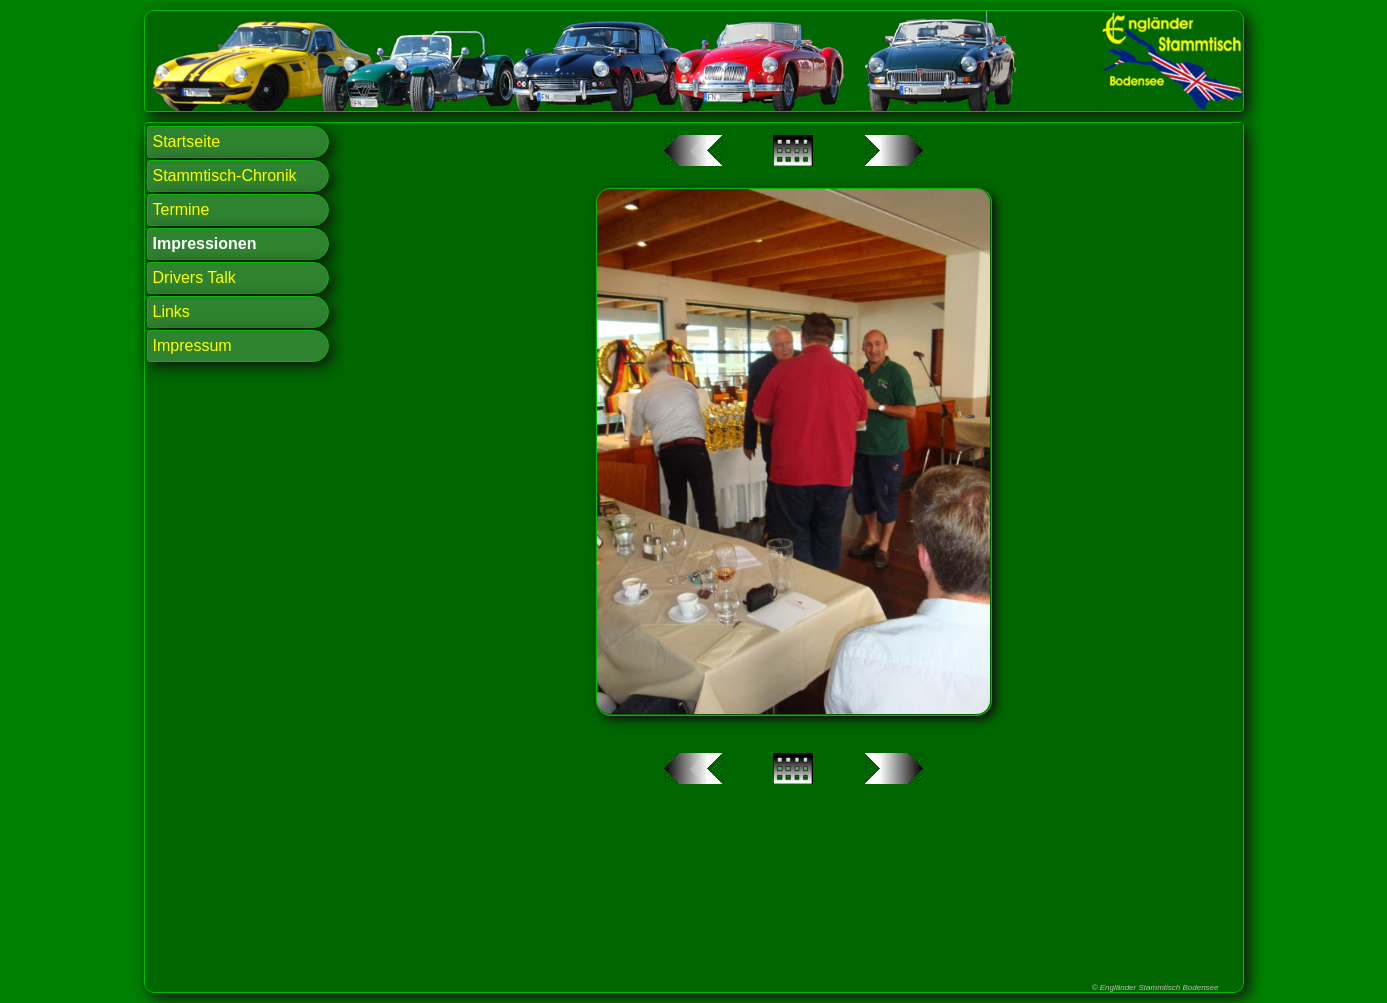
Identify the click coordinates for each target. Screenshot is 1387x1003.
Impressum (192, 345)
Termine (181, 209)
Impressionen (205, 243)
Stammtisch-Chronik (225, 175)
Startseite (187, 141)
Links (171, 311)
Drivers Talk (194, 277)
